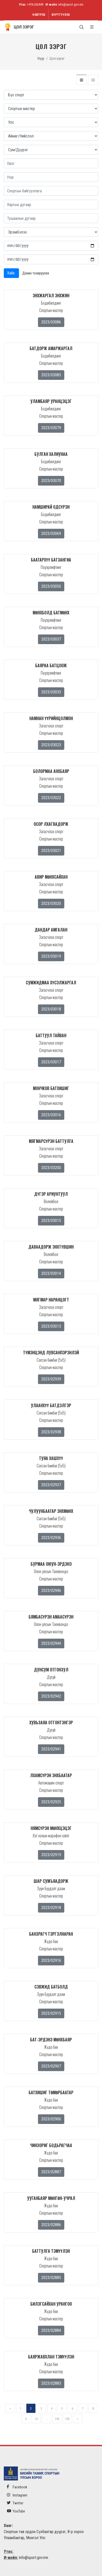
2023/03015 (51, 1220)
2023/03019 (51, 956)
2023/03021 (51, 850)
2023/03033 (51, 692)
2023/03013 (51, 1326)
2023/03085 (51, 375)
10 (36, 2419)
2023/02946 (51, 1590)
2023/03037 (51, 639)
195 (67, 2419)
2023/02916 (51, 1960)
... (46, 2419)
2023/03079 (51, 427)
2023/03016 (51, 1114)
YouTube (16, 2511)
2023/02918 (51, 1907)
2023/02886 (51, 2224)
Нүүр (40, 58)
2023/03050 (51, 586)
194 (57, 2419)
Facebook (17, 2487)
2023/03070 (51, 480)
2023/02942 (51, 1696)
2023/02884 (51, 2330)
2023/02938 (51, 1432)
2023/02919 (51, 1854)
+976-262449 (35, 4)
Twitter (15, 2503)
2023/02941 (51, 1749)
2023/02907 (51, 2066)
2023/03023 (51, 744)
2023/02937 (51, 1484)
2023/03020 (51, 903)
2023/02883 (51, 2383)
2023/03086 (51, 322)
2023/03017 (51, 1062)
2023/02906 (51, 2119)
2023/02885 (51, 2277)
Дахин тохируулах (35, 273)
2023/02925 (51, 1801)
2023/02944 (51, 1643)
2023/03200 (51, 1167)
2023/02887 (51, 2171)
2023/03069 (51, 533)
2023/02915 (51, 2013)
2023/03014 (51, 1273)
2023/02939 (51, 1379)
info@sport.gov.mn (70, 4)
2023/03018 (51, 1009)
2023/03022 (51, 797)
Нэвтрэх (38, 15)
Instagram (17, 2495)
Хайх (11, 273)
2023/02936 (51, 1537)
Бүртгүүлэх (61, 15)
